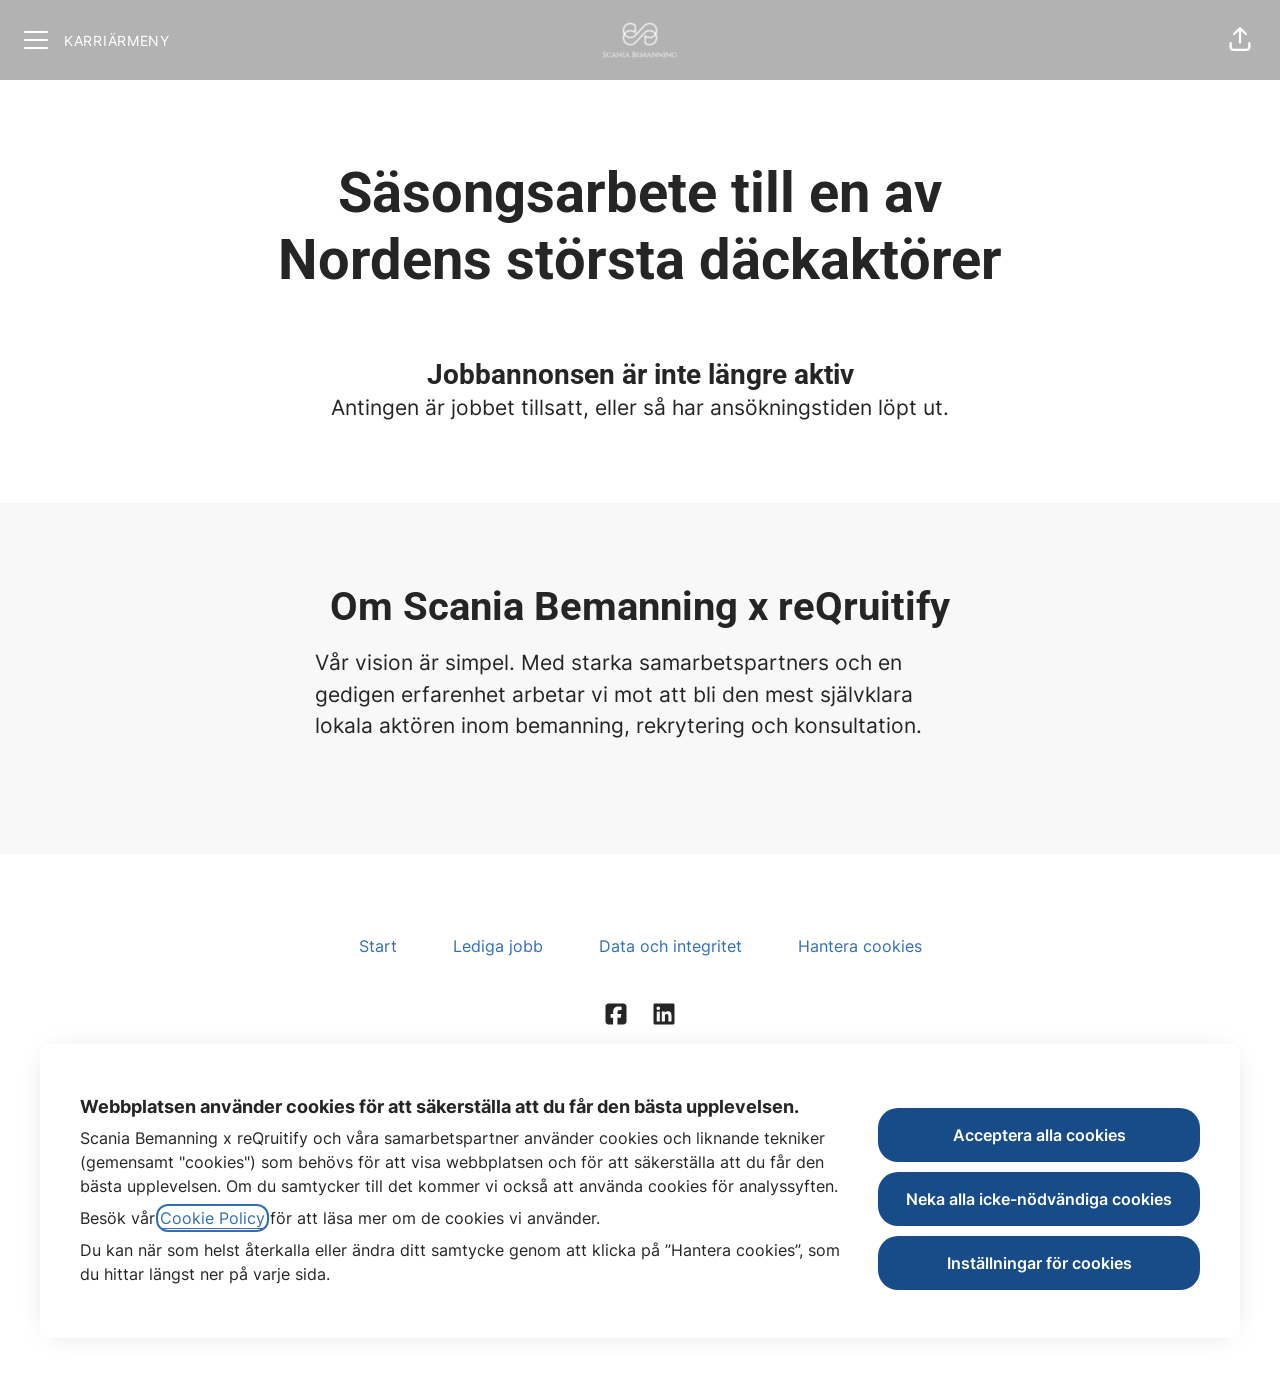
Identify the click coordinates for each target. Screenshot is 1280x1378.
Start (378, 946)
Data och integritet (670, 946)
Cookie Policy (212, 1218)
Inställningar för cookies (1039, 1263)
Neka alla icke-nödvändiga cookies (1039, 1199)
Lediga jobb (498, 946)
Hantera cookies (860, 946)
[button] (1240, 40)
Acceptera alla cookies (1039, 1135)
